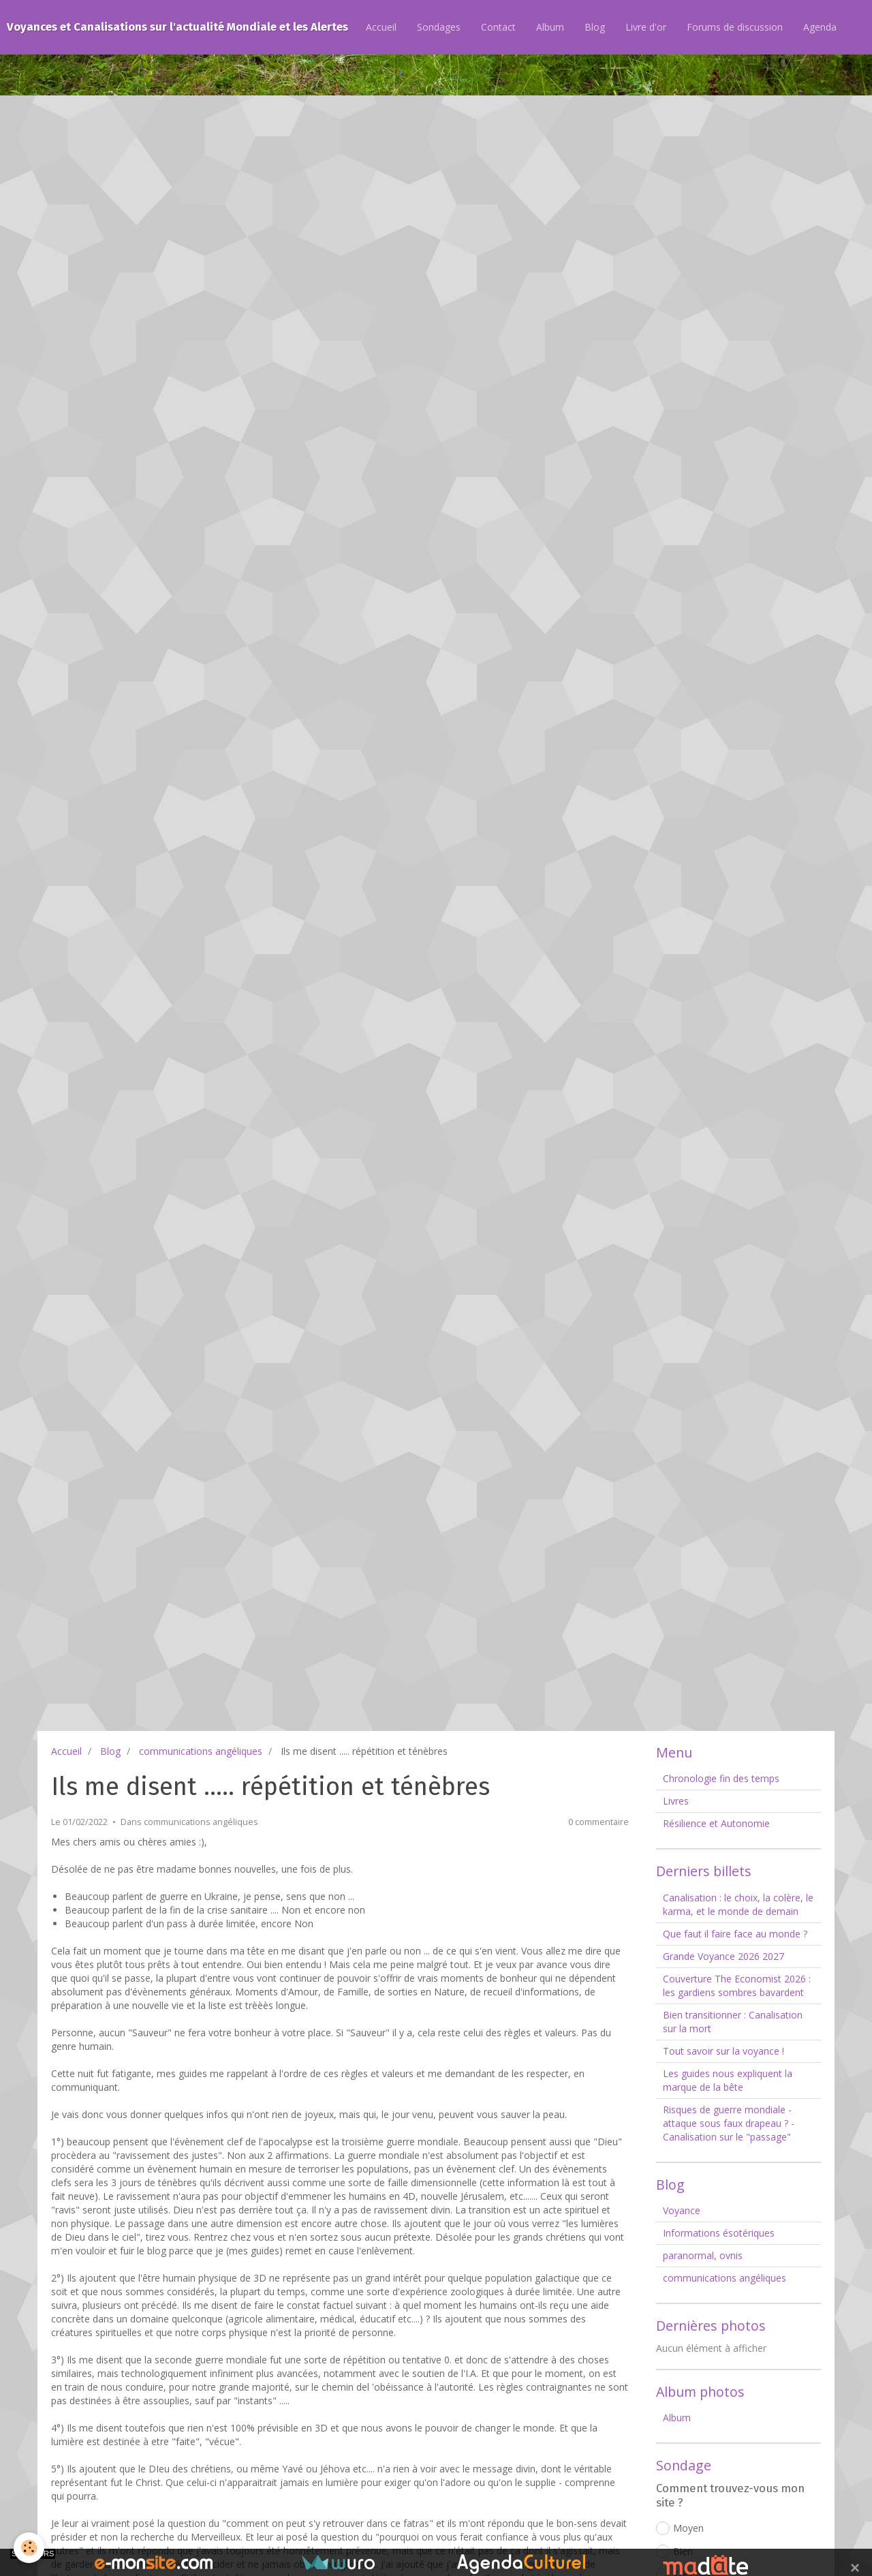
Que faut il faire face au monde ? (735, 1933)
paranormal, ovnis (703, 2255)
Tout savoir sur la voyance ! (723, 2050)
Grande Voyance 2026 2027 (723, 1956)
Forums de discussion (735, 26)
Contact (498, 26)
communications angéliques (200, 1751)
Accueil (381, 26)
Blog (595, 26)
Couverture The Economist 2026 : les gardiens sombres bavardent (737, 1985)
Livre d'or (645, 26)
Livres (676, 1800)
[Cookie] (29, 2547)
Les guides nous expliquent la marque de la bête (727, 2080)
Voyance (681, 2210)
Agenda (820, 26)
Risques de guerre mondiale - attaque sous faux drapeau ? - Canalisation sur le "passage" (728, 2123)
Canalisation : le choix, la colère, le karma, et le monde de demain (738, 1904)
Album (550, 26)
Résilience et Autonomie (716, 1823)
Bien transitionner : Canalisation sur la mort (733, 2021)
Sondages (439, 26)
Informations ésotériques (719, 2232)
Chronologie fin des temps (721, 1778)
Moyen (680, 2528)
